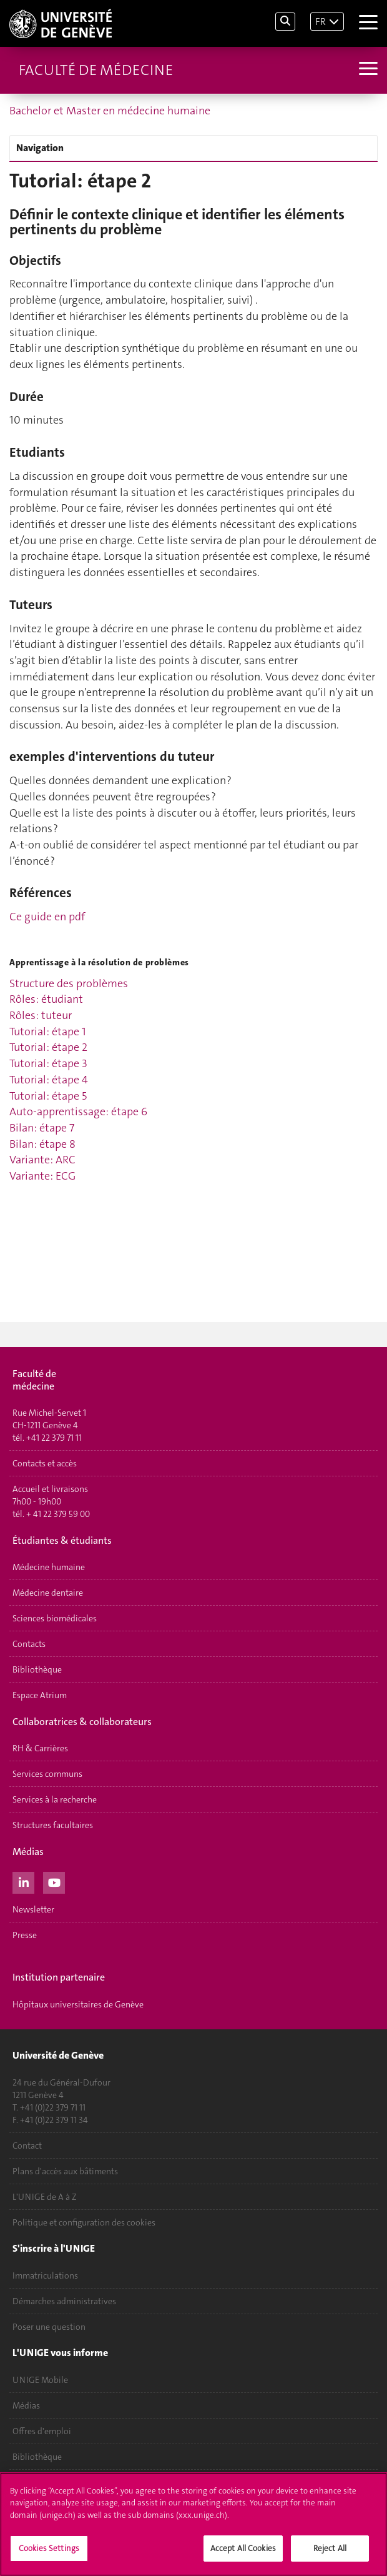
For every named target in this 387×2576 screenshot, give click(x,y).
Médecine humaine (48, 1567)
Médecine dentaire (47, 1592)
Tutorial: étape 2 (48, 1047)
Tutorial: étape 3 (48, 1063)
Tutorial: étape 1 (47, 1031)
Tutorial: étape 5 (48, 1095)
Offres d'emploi (41, 2431)
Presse (24, 1935)
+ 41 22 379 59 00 (58, 1513)
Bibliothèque (37, 1669)
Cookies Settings (49, 2548)
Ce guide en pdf (47, 916)
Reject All (329, 2548)
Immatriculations (45, 2275)
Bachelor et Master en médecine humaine (109, 110)
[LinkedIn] (23, 1881)
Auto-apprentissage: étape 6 (78, 1111)
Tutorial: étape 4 (48, 1079)
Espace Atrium (39, 1695)
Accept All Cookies (243, 2548)
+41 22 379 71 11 (54, 1437)
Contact (27, 2145)
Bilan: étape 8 (42, 1143)
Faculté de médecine (96, 70)
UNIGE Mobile (40, 2379)
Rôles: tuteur (40, 1015)
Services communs (47, 1773)
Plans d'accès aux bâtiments (65, 2171)
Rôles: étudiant (46, 999)
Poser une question (49, 2326)
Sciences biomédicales (54, 1618)
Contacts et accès (44, 1463)
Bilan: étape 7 (41, 1127)
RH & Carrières (40, 1748)
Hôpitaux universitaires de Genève (78, 2004)
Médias (26, 2405)
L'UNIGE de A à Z (44, 2196)
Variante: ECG (42, 1175)
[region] (193, 2524)
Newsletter (33, 1909)
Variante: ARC (42, 1159)
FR (320, 21)
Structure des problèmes (68, 983)
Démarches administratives (64, 2301)
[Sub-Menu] (367, 70)
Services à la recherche (54, 1799)
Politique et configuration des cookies (83, 2222)
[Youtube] (54, 1881)
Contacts (29, 1643)
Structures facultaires (52, 1825)
